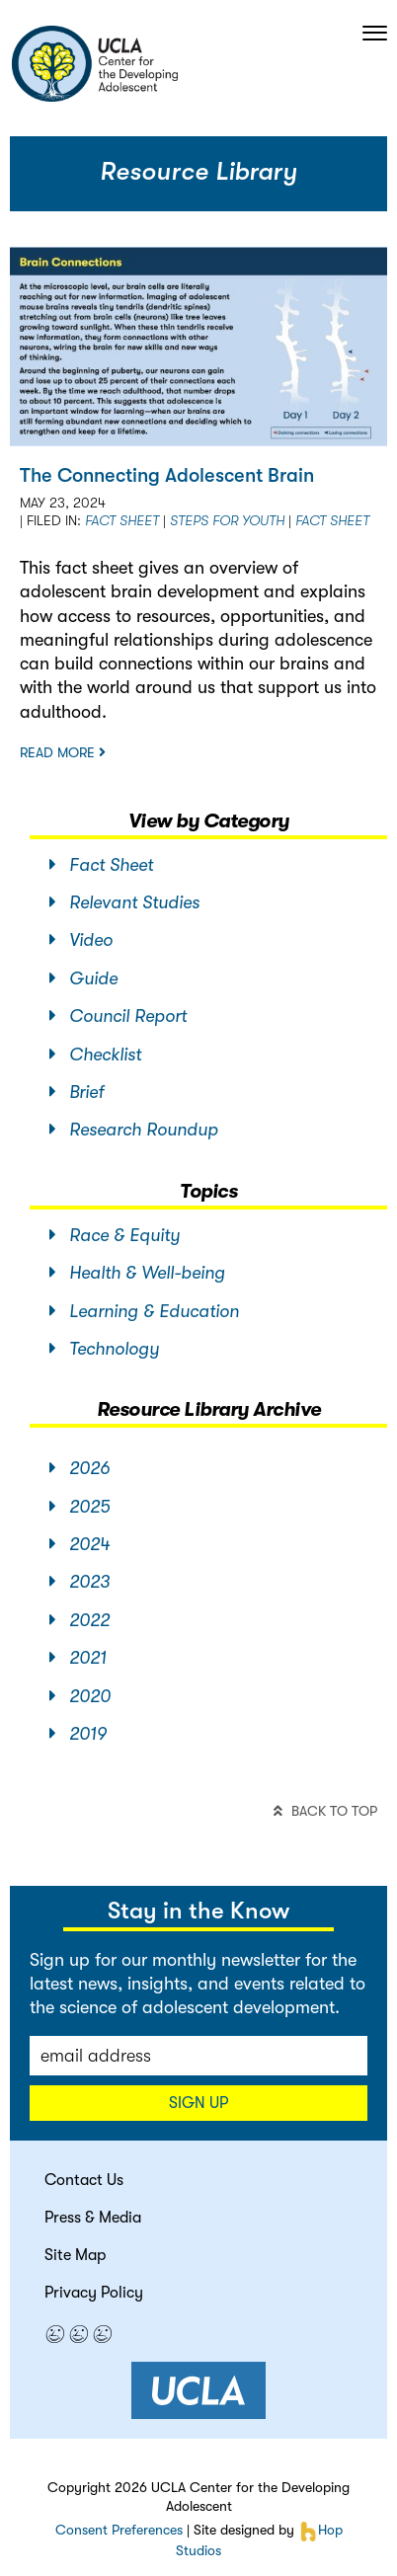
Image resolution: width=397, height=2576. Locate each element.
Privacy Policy (93, 2293)
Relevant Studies (124, 902)
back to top (325, 1811)
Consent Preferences (119, 2529)
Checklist (95, 1054)
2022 (79, 1620)
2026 (79, 1468)
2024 (79, 1544)
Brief (76, 1092)
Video (81, 940)
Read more (63, 752)
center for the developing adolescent (94, 64)
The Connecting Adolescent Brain (167, 475)
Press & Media (92, 2217)
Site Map (75, 2255)
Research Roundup (133, 1129)
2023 (79, 1582)
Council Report (118, 1016)
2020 (80, 1696)
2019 (78, 1734)
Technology (104, 1349)
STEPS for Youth (227, 520)
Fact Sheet (122, 520)
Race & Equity (114, 1235)
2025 (79, 1507)
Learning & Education (144, 1311)
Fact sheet (332, 520)
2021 (78, 1658)
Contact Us (83, 2180)
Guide (83, 978)
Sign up (198, 2103)
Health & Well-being (137, 1273)
